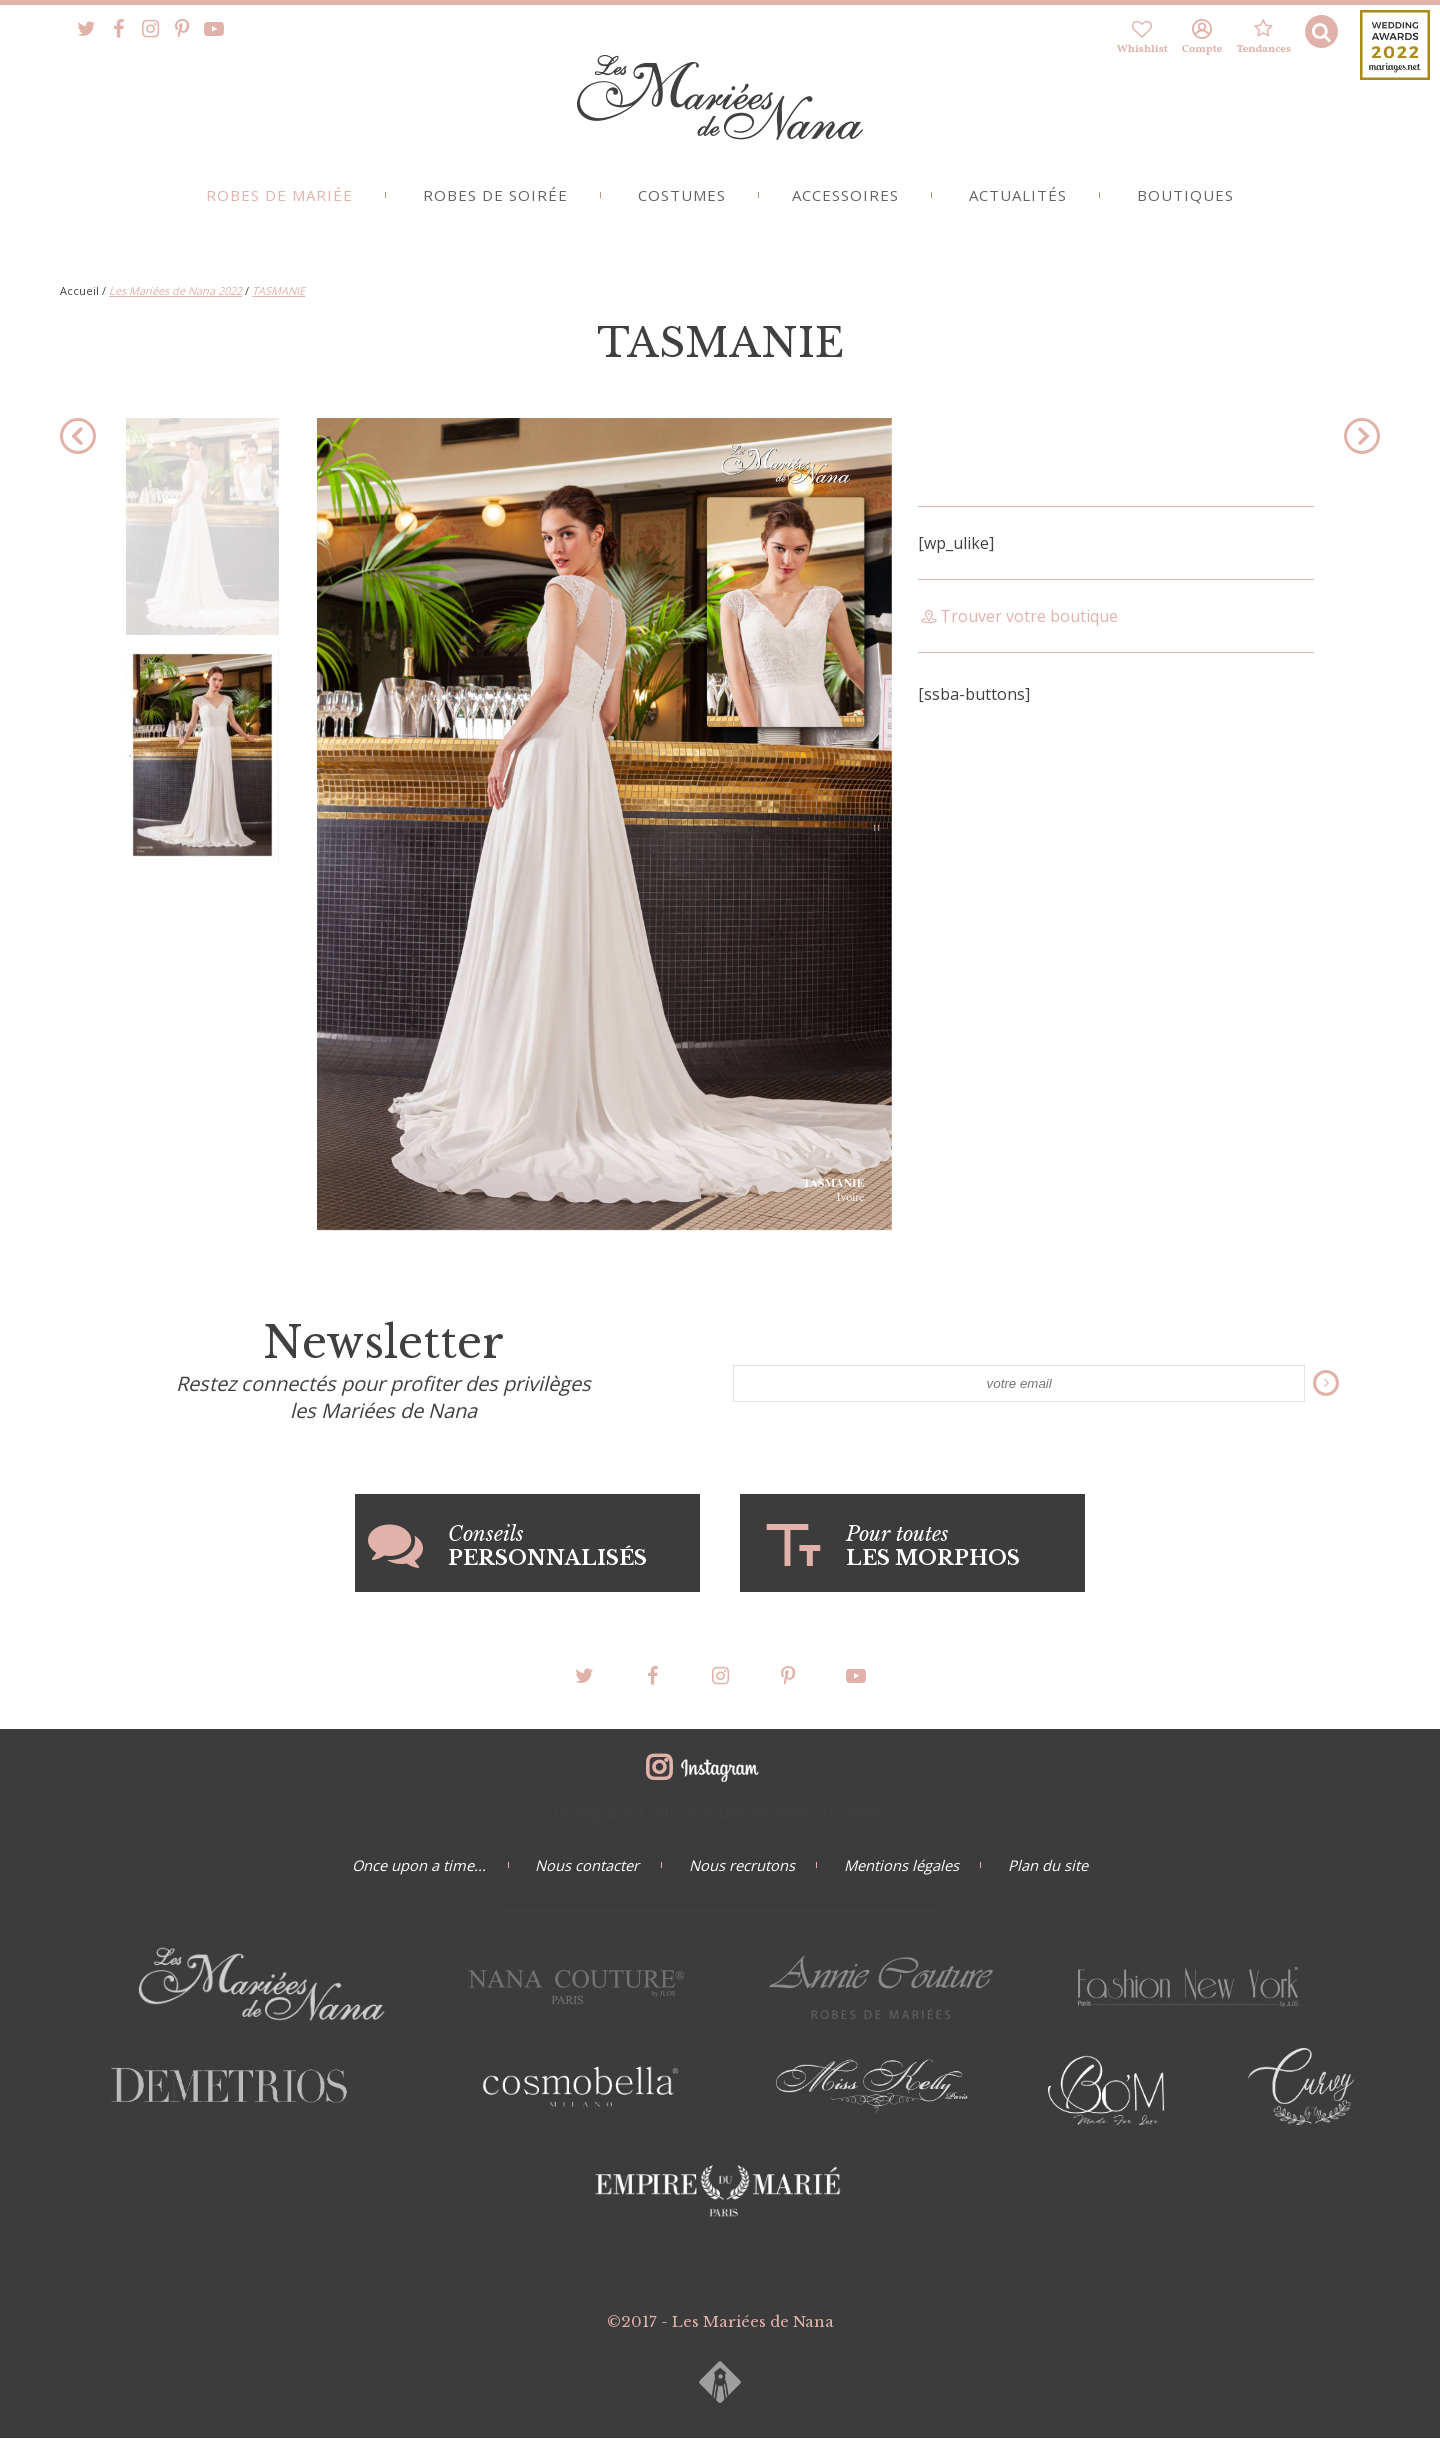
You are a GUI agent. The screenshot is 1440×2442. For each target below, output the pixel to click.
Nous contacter (583, 1869)
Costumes (680, 201)
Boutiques (1195, 201)
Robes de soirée (489, 201)
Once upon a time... (409, 1869)
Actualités (1024, 201)
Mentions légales (906, 1869)
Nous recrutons (742, 1869)
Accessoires (847, 201)
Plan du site (1058, 1869)
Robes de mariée (269, 201)
